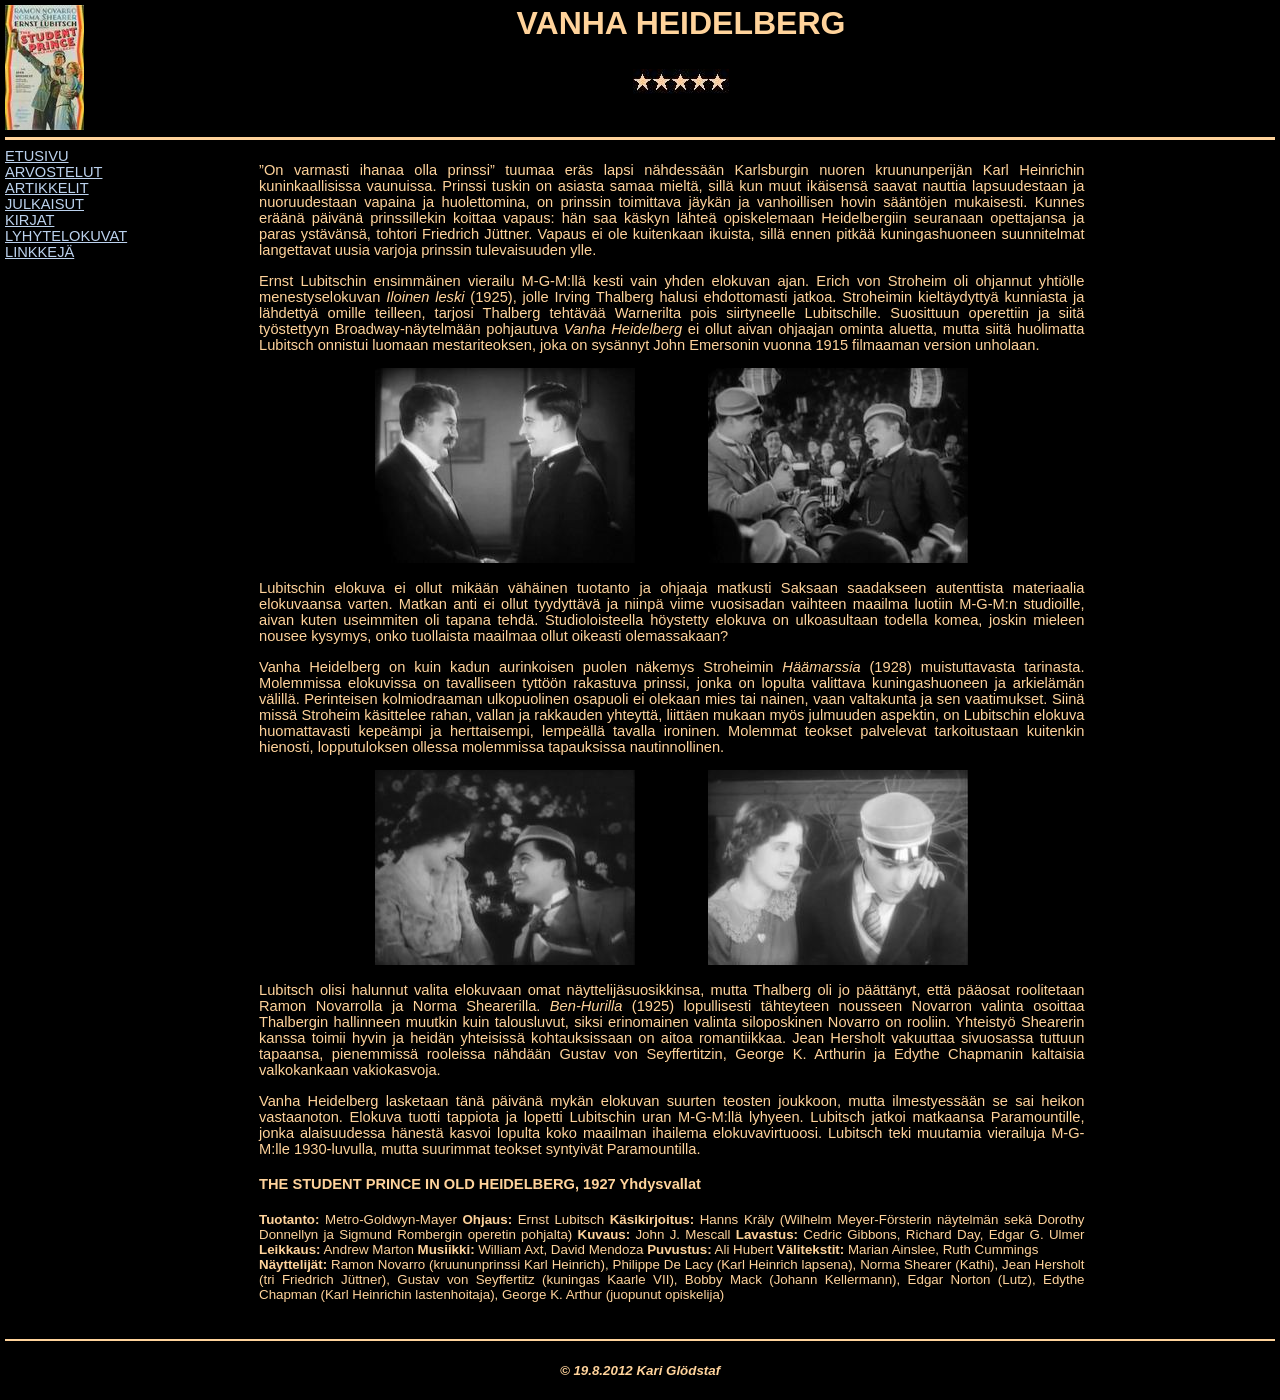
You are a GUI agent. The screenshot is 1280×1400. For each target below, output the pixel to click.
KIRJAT (29, 220)
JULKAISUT (44, 204)
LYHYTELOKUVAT (66, 236)
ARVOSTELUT (53, 172)
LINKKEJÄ (39, 252)
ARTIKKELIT (47, 188)
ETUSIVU (37, 156)
